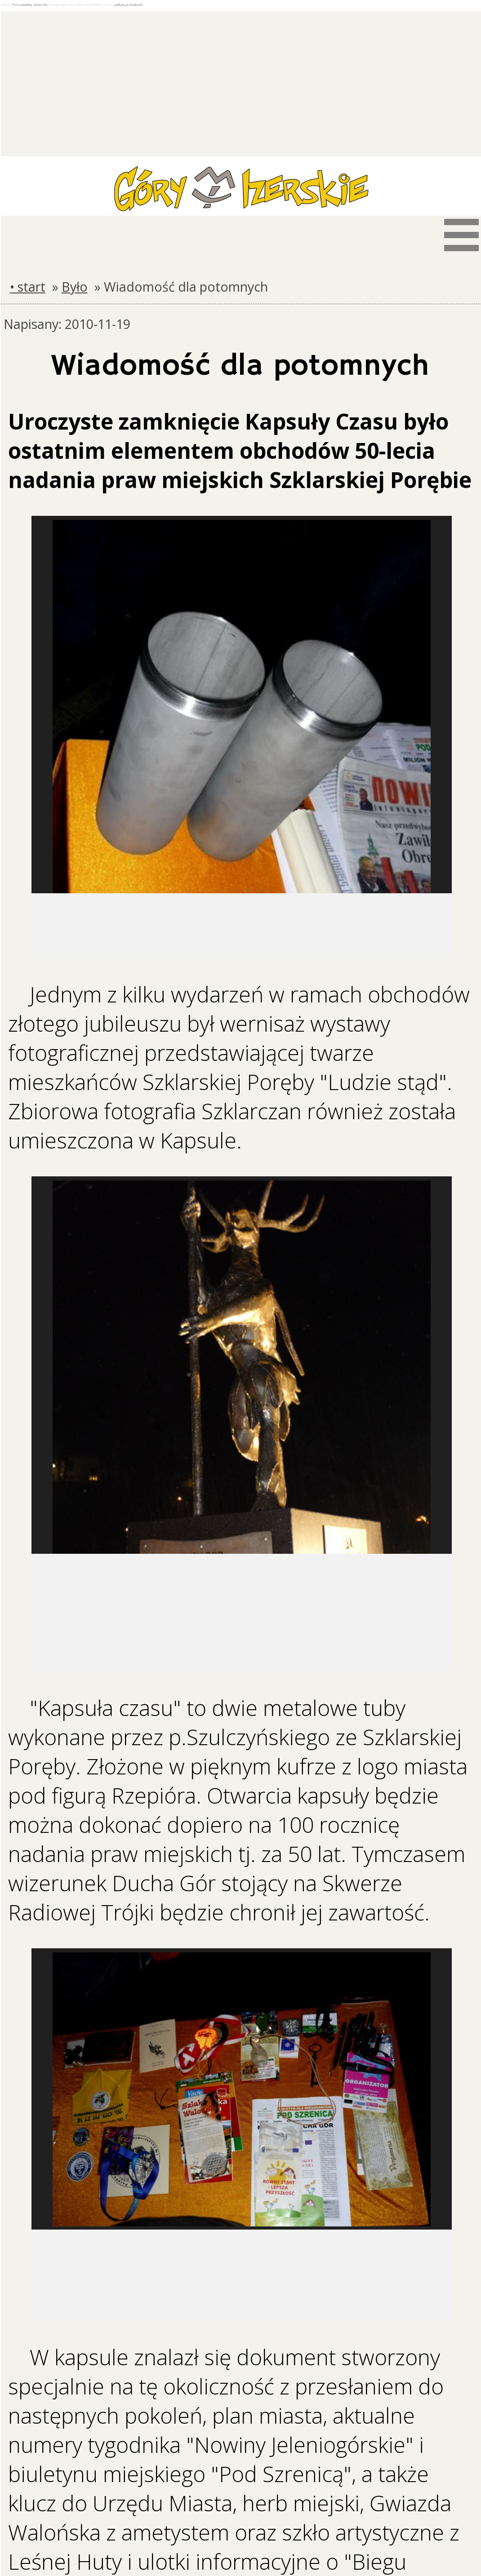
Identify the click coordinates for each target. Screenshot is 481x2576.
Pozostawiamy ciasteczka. (30, 4)
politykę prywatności (129, 4)
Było (75, 286)
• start (27, 286)
